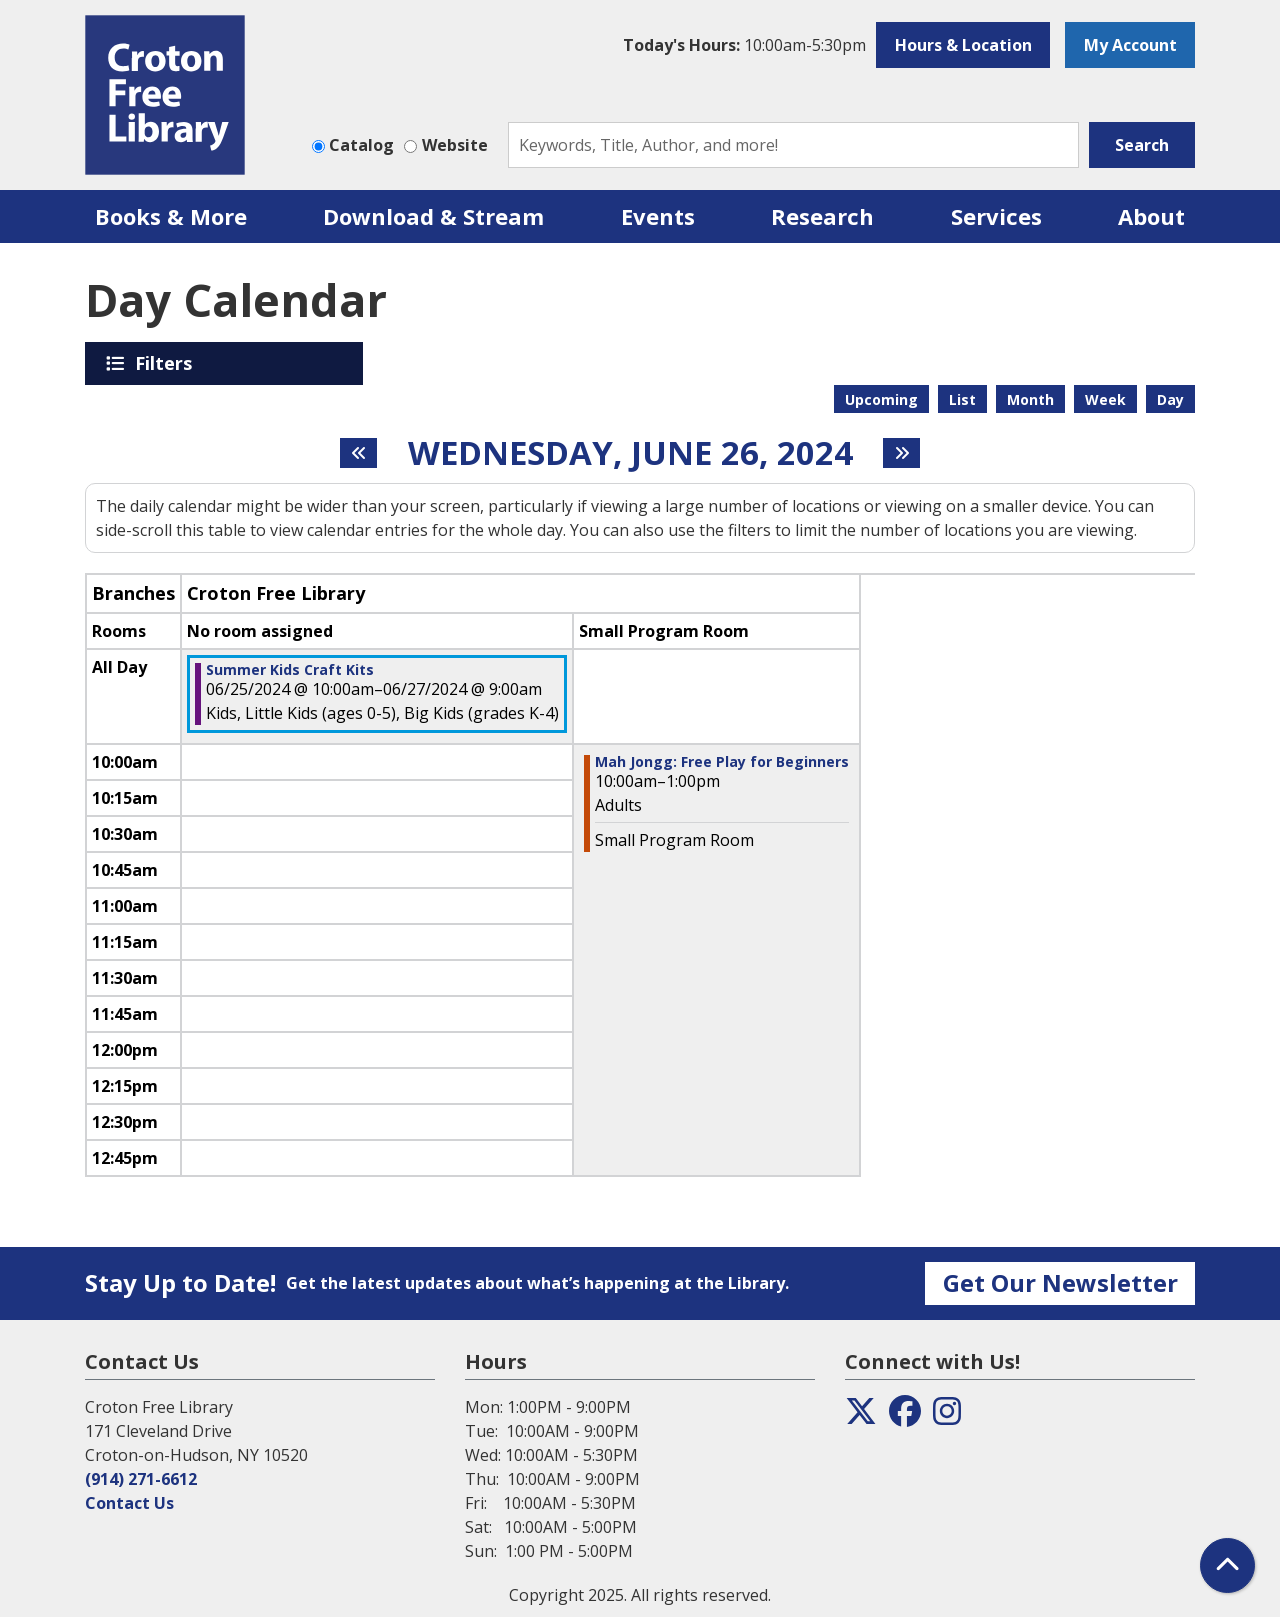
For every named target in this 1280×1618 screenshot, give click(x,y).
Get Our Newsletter (1060, 1282)
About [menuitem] (1151, 216)
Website (455, 145)
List (962, 399)
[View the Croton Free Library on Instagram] (947, 1417)
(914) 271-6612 (141, 1479)
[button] (744, 45)
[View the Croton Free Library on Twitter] (861, 1417)
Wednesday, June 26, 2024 (630, 453)
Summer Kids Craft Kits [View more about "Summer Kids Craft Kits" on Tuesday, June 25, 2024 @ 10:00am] (290, 670)
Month (1030, 399)
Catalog (361, 145)
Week (1105, 399)
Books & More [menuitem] (171, 216)
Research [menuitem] (822, 216)
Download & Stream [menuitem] (433, 216)
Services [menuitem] (996, 216)
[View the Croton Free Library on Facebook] (905, 1417)
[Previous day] (358, 453)
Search (1142, 145)
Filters (167, 363)
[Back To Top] (1227, 1565)
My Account (1130, 45)
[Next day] (901, 453)
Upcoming (881, 399)
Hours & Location (963, 45)
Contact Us (129, 1503)
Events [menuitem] (658, 216)
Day (1170, 399)
